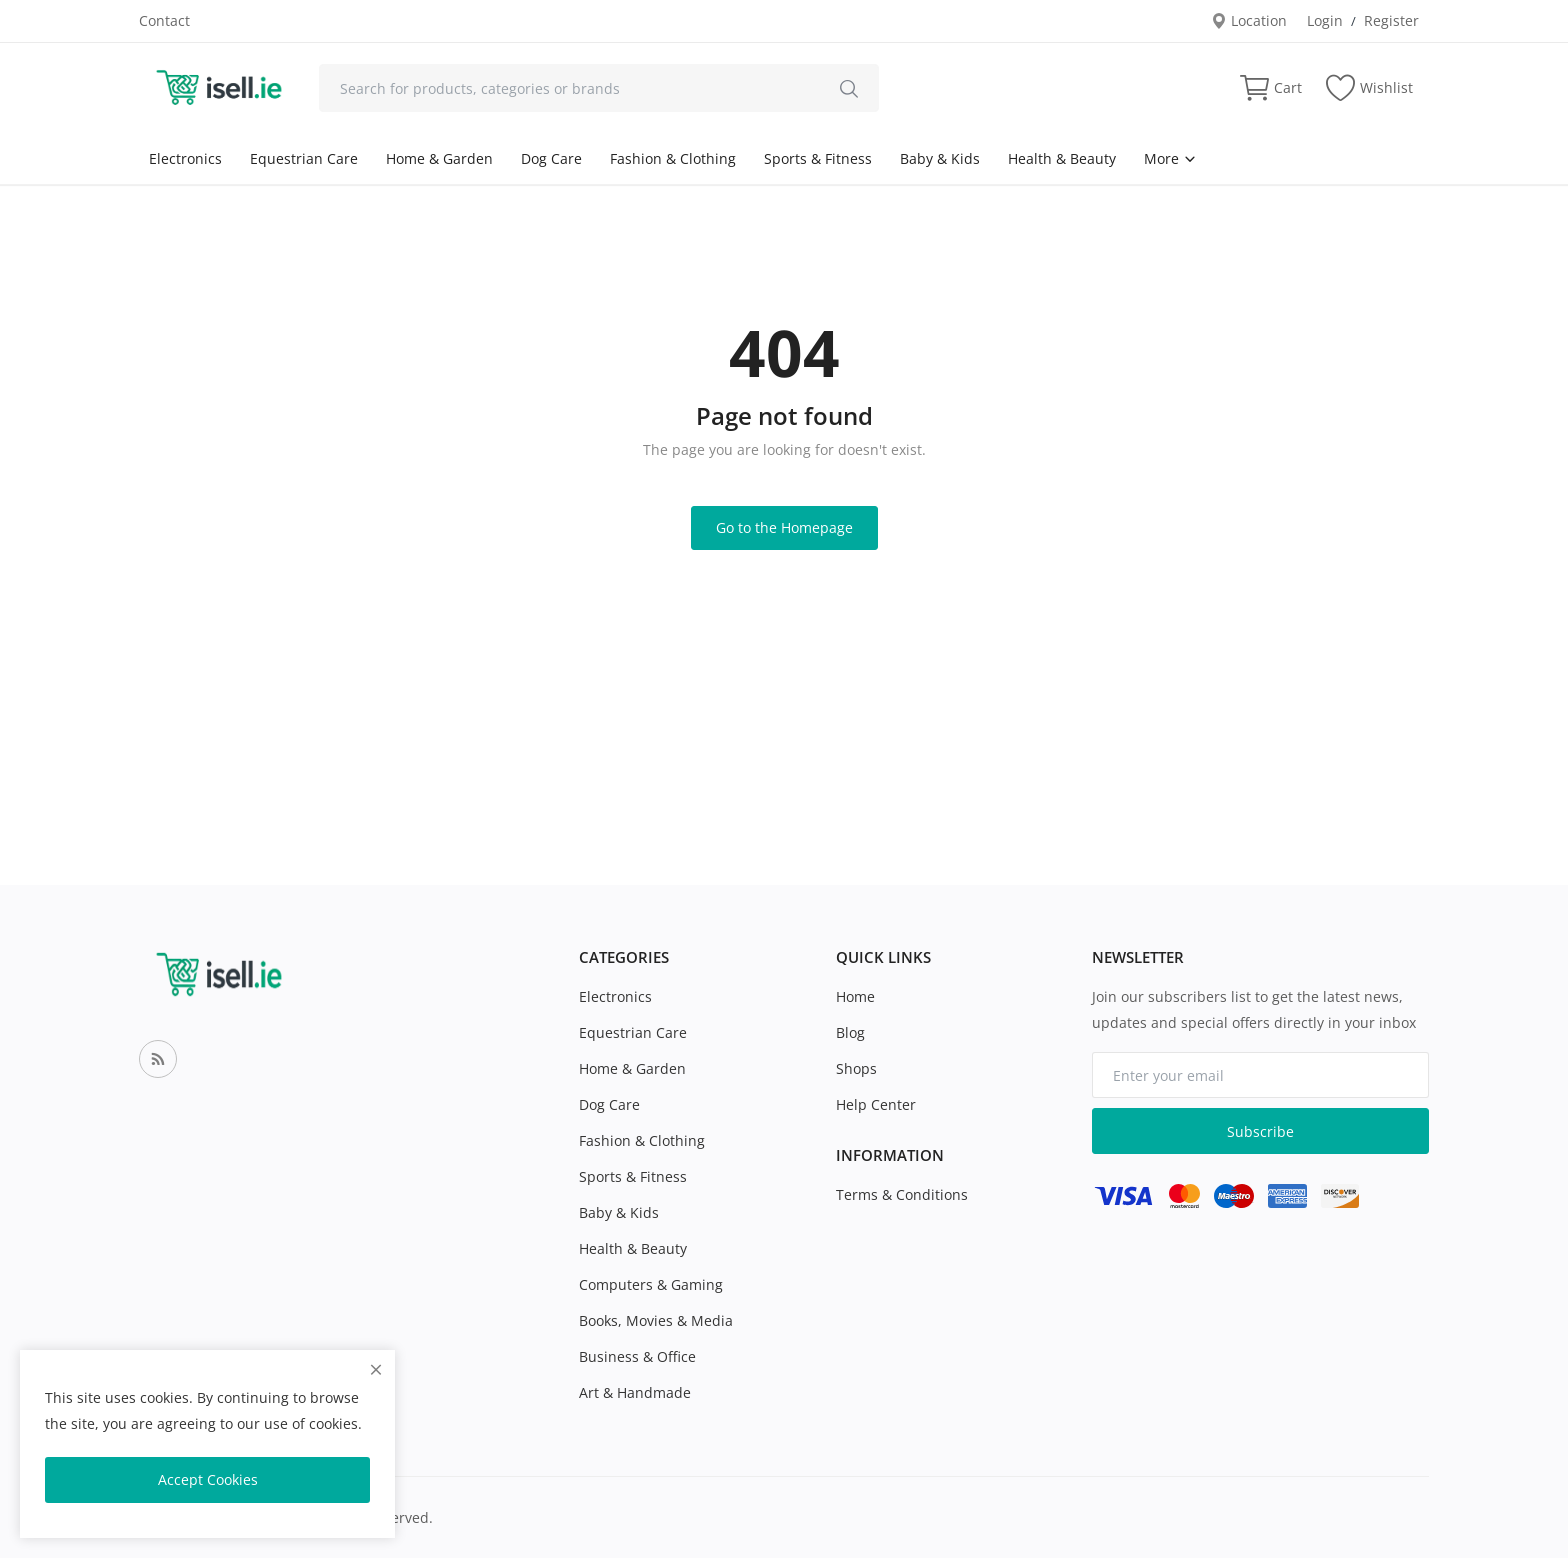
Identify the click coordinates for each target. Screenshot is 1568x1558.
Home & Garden (439, 158)
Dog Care (551, 158)
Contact (164, 20)
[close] (376, 1369)
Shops (856, 1068)
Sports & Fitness (818, 158)
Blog (850, 1032)
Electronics (185, 158)
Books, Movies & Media (656, 1320)
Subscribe (1260, 1131)
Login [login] (1325, 20)
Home (855, 996)
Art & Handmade (635, 1392)
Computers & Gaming (651, 1284)
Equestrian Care (304, 158)
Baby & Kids (940, 158)
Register (1391, 20)
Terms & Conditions (902, 1194)
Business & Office (637, 1356)
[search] (849, 88)
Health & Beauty (1062, 158)
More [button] (1170, 158)
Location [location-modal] (1249, 20)
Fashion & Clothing (673, 158)
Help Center (876, 1104)
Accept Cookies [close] (208, 1479)
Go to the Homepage (784, 527)
